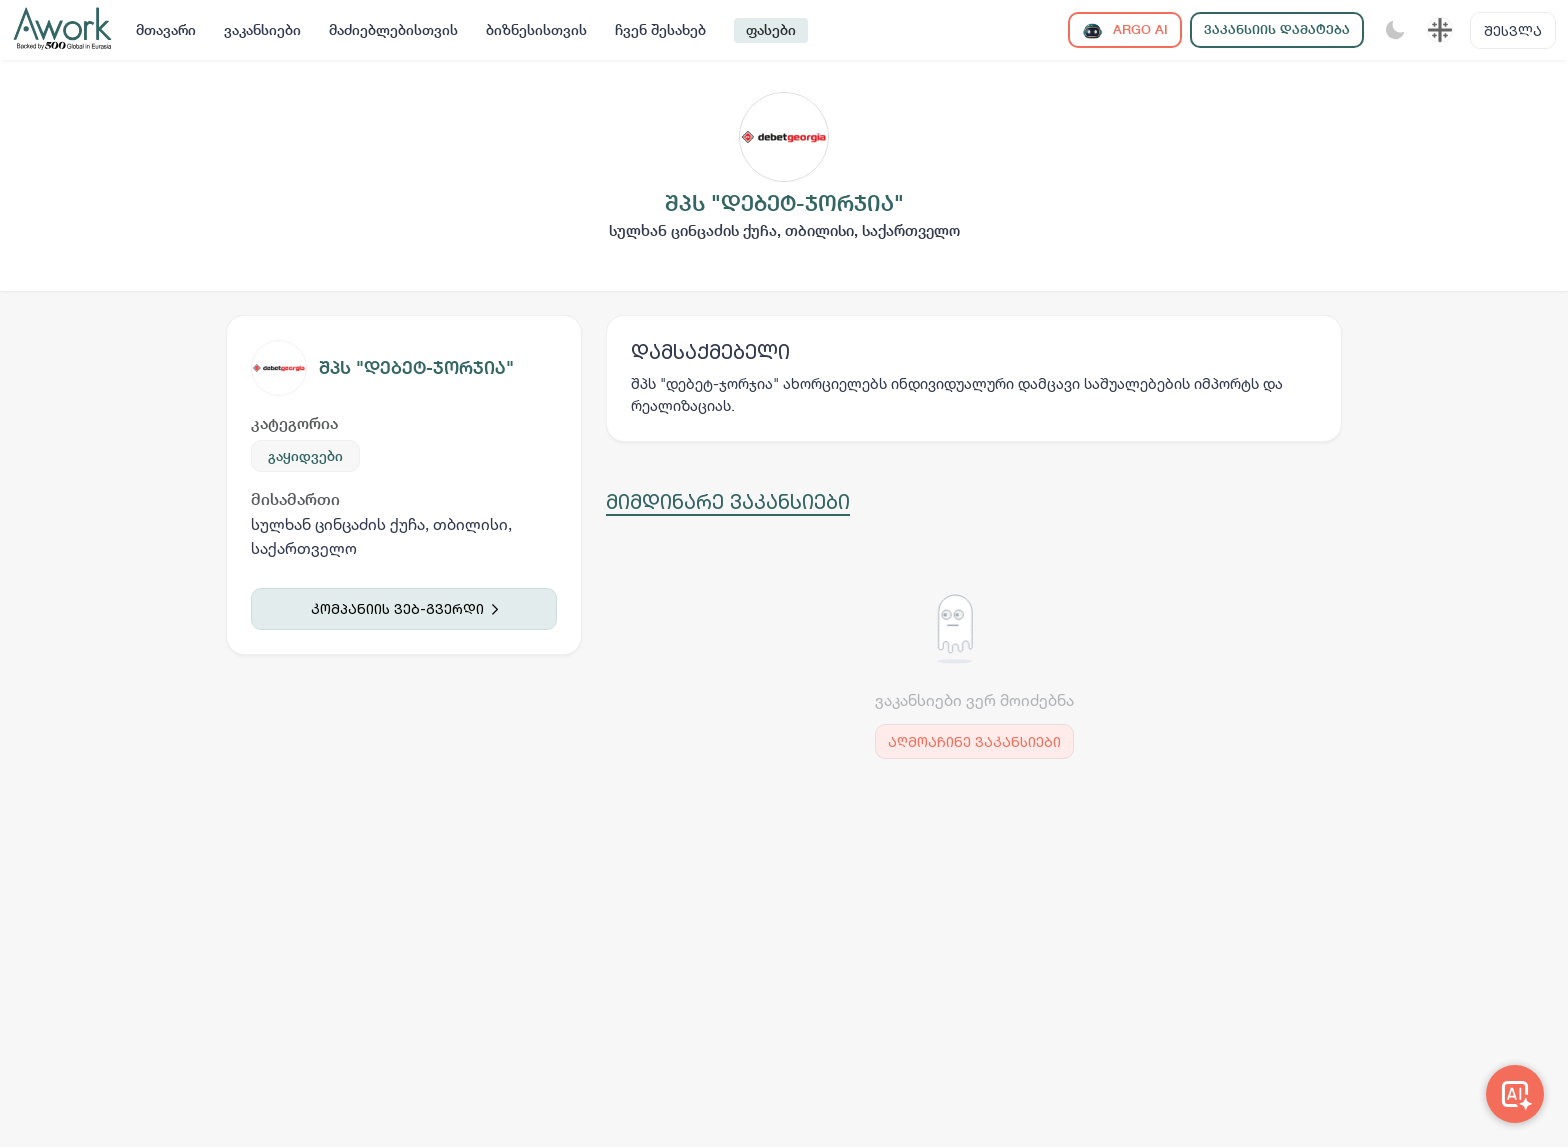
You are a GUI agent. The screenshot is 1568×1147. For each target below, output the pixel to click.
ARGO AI (1125, 30)
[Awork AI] (1515, 1094)
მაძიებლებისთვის (393, 30)
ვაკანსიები (262, 30)
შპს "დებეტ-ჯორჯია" (416, 367)
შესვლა (1513, 30)
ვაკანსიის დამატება (1277, 29)
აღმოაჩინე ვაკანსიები (974, 741)
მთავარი (166, 30)
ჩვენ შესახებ (660, 30)
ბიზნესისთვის (536, 30)
